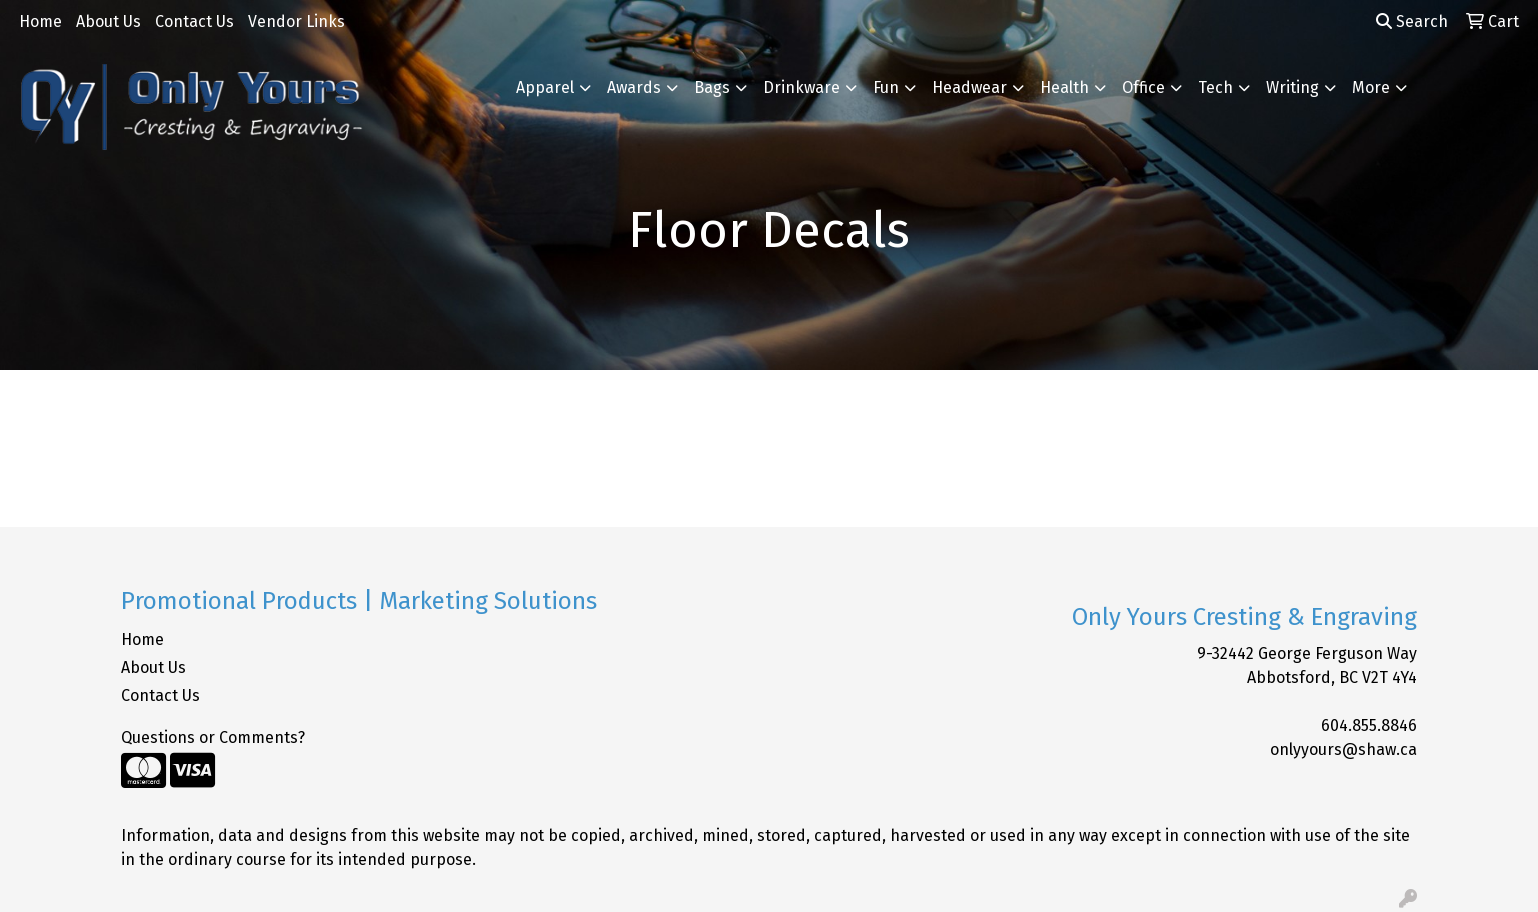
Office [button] (1143, 87)
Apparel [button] (545, 87)
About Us (108, 21)
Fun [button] (886, 87)
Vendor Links (296, 21)
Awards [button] (634, 87)
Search (1412, 21)
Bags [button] (712, 87)
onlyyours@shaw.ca (1343, 749)
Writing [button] (1292, 87)
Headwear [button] (969, 87)
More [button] (1371, 87)
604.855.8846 (1369, 725)
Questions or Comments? (213, 737)
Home (40, 21)
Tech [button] (1215, 87)
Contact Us (194, 21)
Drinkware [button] (801, 87)
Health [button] (1064, 87)
